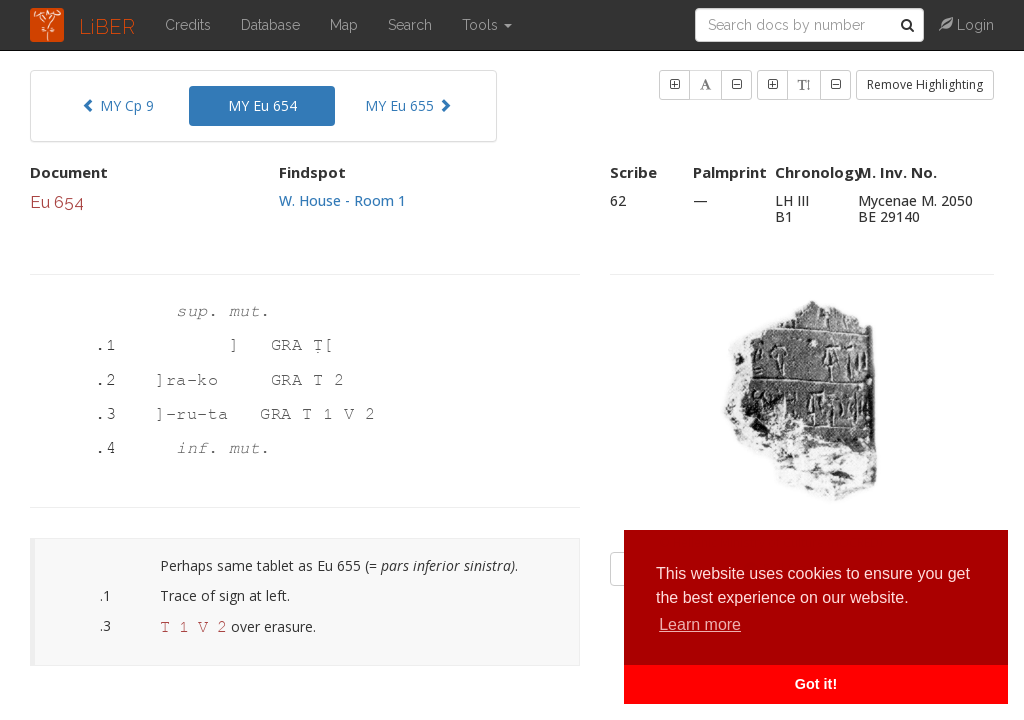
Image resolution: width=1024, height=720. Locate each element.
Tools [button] (487, 25)
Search (410, 25)
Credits (188, 25)
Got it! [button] (816, 684)
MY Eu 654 (262, 105)
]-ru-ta (197, 414)
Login (966, 25)
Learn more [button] (700, 624)
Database (270, 25)
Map (344, 25)
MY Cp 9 (118, 105)
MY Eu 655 (408, 105)
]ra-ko (192, 380)
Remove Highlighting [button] (925, 84)
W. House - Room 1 (342, 200)
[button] (674, 85)
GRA (292, 345)
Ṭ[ (323, 345)
